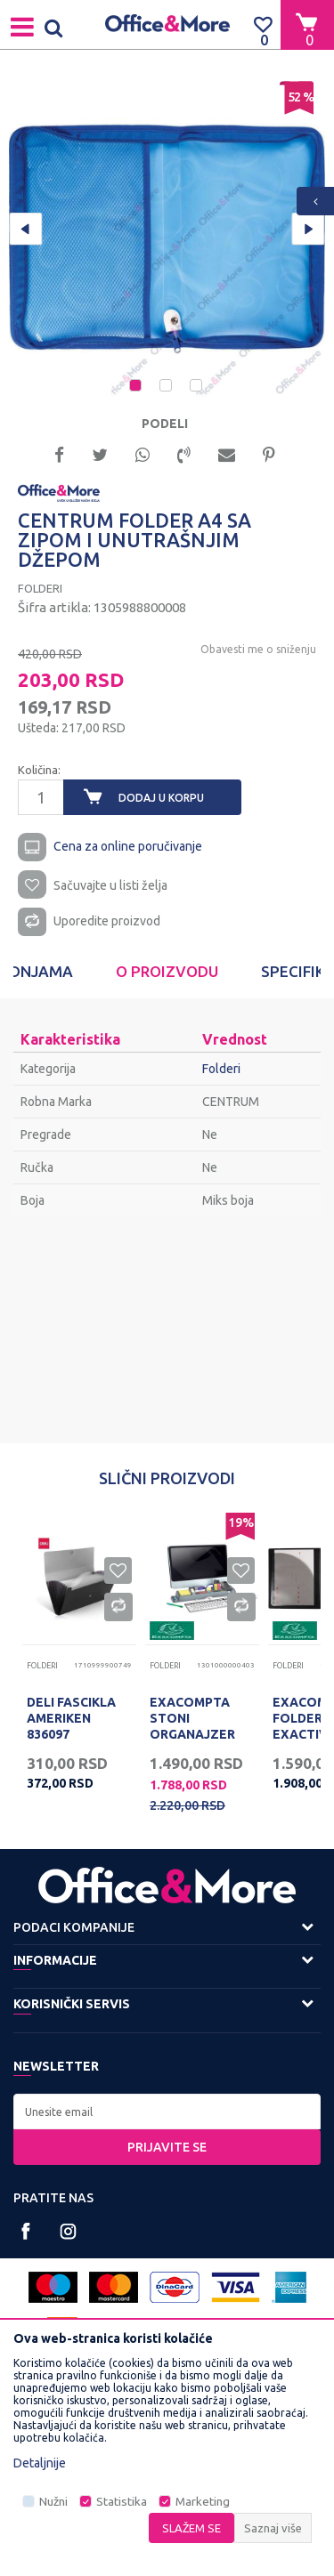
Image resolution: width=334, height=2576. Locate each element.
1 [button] (137, 387)
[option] (167, 239)
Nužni (53, 2501)
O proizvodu (167, 971)
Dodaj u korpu (161, 797)
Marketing (202, 2501)
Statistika (121, 2501)
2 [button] (167, 387)
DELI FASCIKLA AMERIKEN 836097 (71, 1718)
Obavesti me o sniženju (258, 649)
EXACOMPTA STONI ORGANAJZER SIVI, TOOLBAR (196, 1726)
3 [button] (197, 387)
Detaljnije (39, 2463)
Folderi (40, 588)
